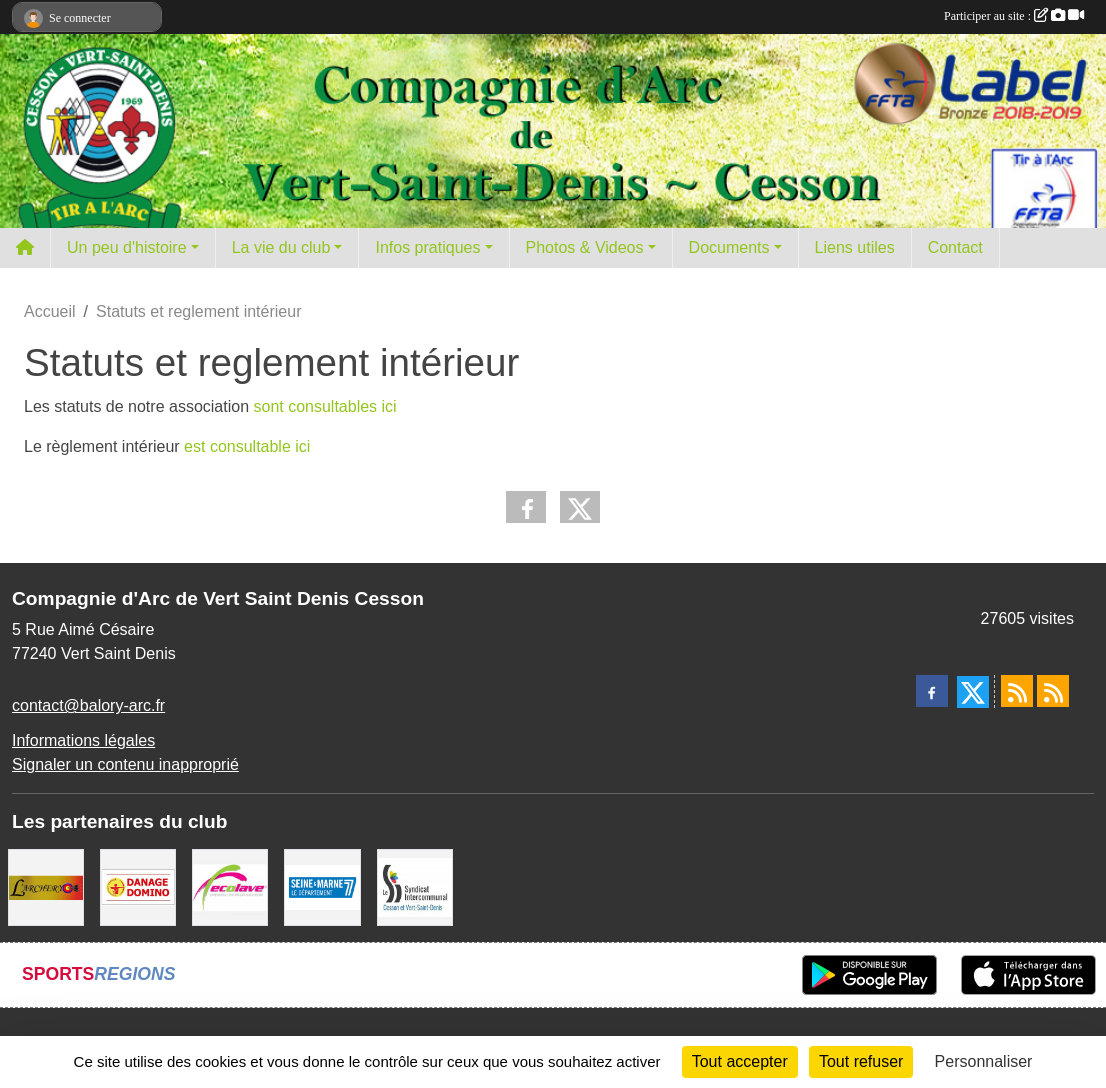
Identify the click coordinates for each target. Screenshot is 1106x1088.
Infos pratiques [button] (427, 247)
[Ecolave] (230, 886)
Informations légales (83, 740)
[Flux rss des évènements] (1053, 691)
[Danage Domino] (138, 886)
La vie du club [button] (281, 247)
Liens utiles (855, 247)
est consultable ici (245, 446)
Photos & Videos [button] (585, 247)
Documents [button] (729, 247)
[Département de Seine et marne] (322, 886)
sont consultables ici (323, 406)
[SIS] (415, 886)
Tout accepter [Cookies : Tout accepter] (740, 1061)
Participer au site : (1014, 16)
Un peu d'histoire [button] (127, 247)
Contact (955, 247)
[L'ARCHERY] (46, 886)
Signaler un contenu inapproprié (125, 764)
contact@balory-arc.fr (88, 705)
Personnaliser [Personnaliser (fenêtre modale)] (984, 1061)
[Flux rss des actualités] (1017, 691)
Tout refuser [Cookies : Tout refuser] (861, 1061)
